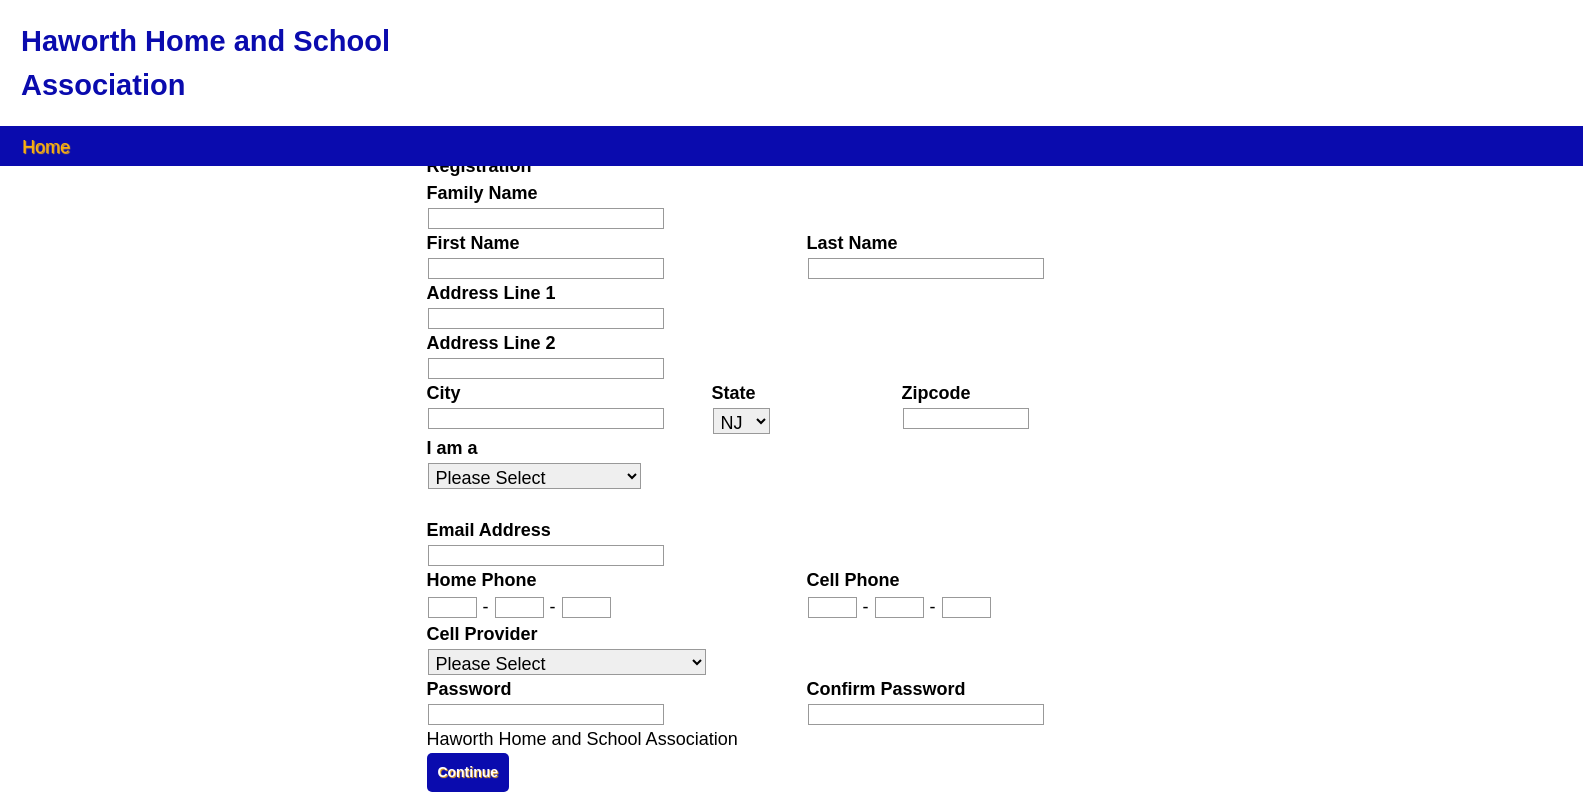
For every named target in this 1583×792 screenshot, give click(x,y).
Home (46, 145)
